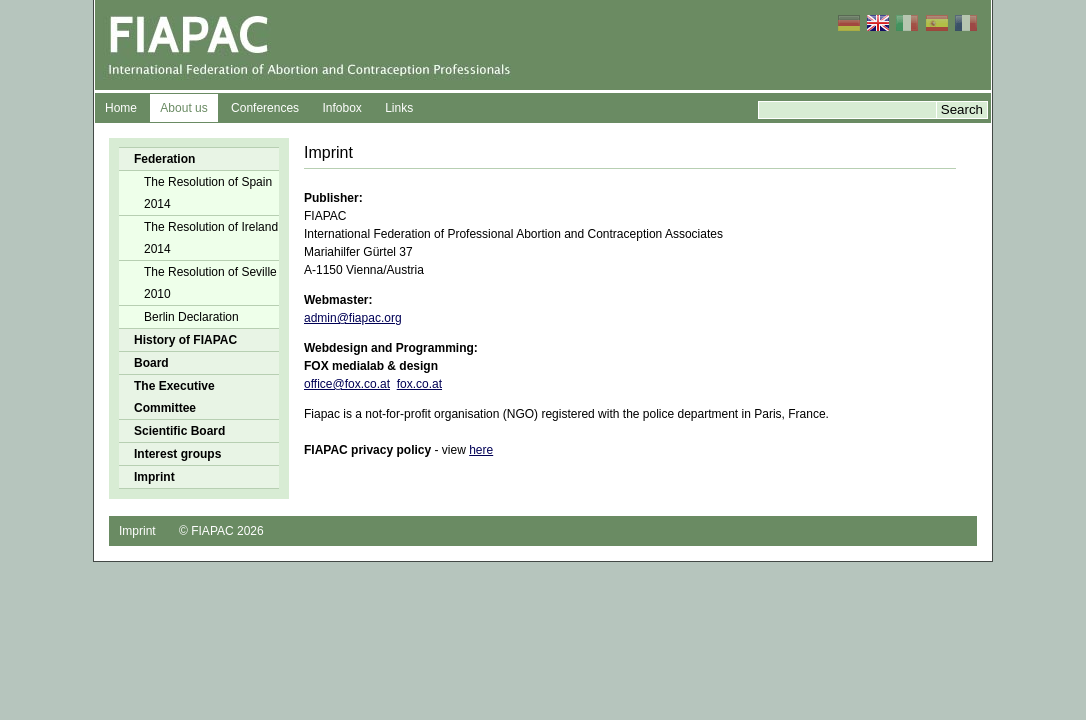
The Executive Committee (174, 397)
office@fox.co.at (347, 384)
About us (183, 108)
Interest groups (177, 454)
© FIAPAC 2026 (221, 531)
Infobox (341, 108)
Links (399, 108)
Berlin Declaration (191, 317)
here (481, 450)
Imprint (154, 477)
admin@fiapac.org (353, 318)
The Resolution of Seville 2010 (210, 283)
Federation (164, 159)
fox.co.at (419, 384)
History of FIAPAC (185, 340)
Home (121, 108)
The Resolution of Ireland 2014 (211, 238)
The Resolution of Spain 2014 (208, 193)
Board (151, 363)
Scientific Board (179, 431)
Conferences (265, 108)
